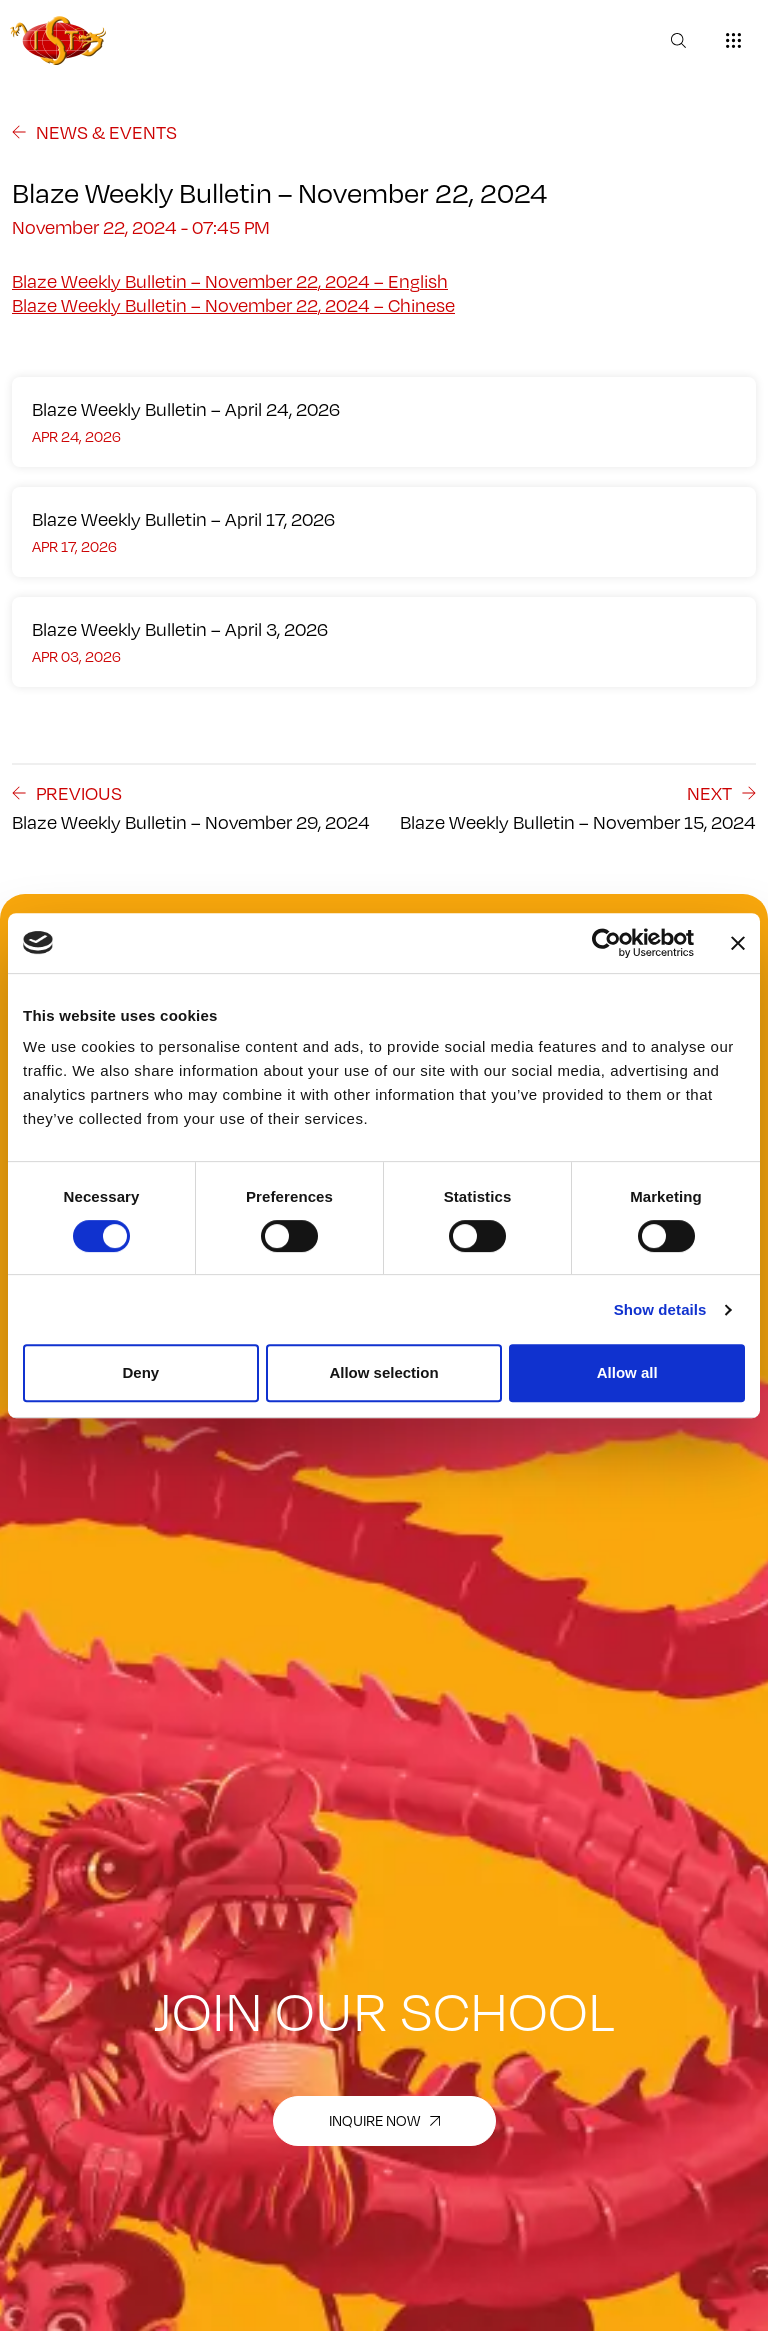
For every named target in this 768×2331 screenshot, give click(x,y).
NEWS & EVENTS (94, 132)
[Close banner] (738, 943)
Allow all (627, 1372)
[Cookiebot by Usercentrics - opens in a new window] (606, 943)
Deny (140, 1372)
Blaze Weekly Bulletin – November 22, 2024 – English (230, 281)
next (721, 793)
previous (67, 793)
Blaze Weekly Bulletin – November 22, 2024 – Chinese (233, 305)
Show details (660, 1309)
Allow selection (383, 1372)
